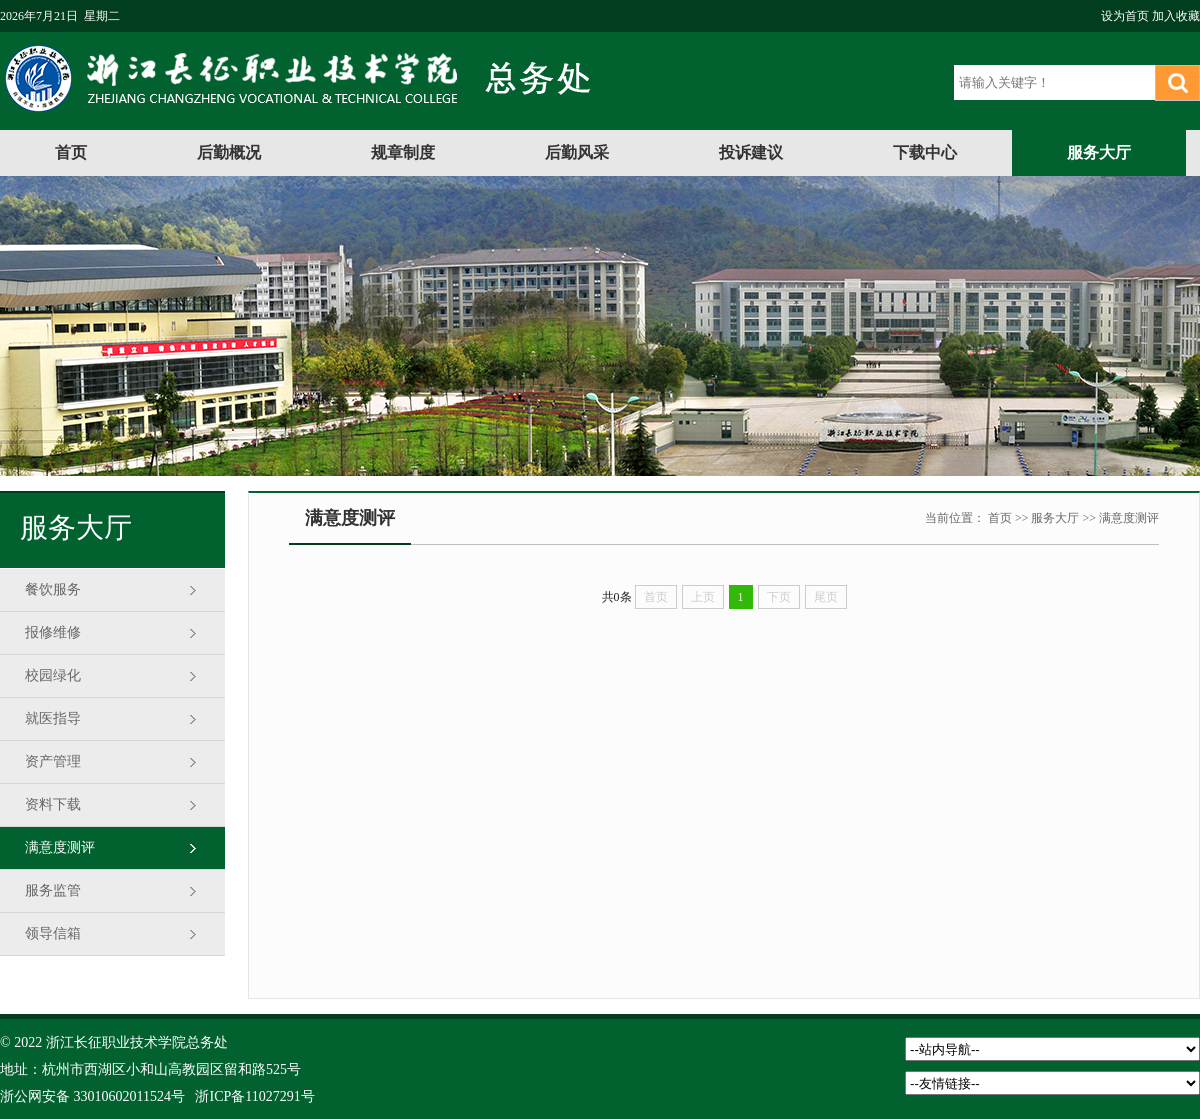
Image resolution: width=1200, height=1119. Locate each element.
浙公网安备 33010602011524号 (92, 1096)
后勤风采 (577, 152)
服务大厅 (1099, 152)
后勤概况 (229, 152)
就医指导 (53, 718)
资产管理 (53, 761)
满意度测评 (60, 847)
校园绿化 (53, 675)
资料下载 (53, 804)
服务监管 (53, 890)
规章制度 (403, 152)
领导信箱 (53, 933)
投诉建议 (751, 152)
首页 (71, 152)
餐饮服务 (53, 589)
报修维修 (53, 632)
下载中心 (925, 152)
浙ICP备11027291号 (254, 1096)
